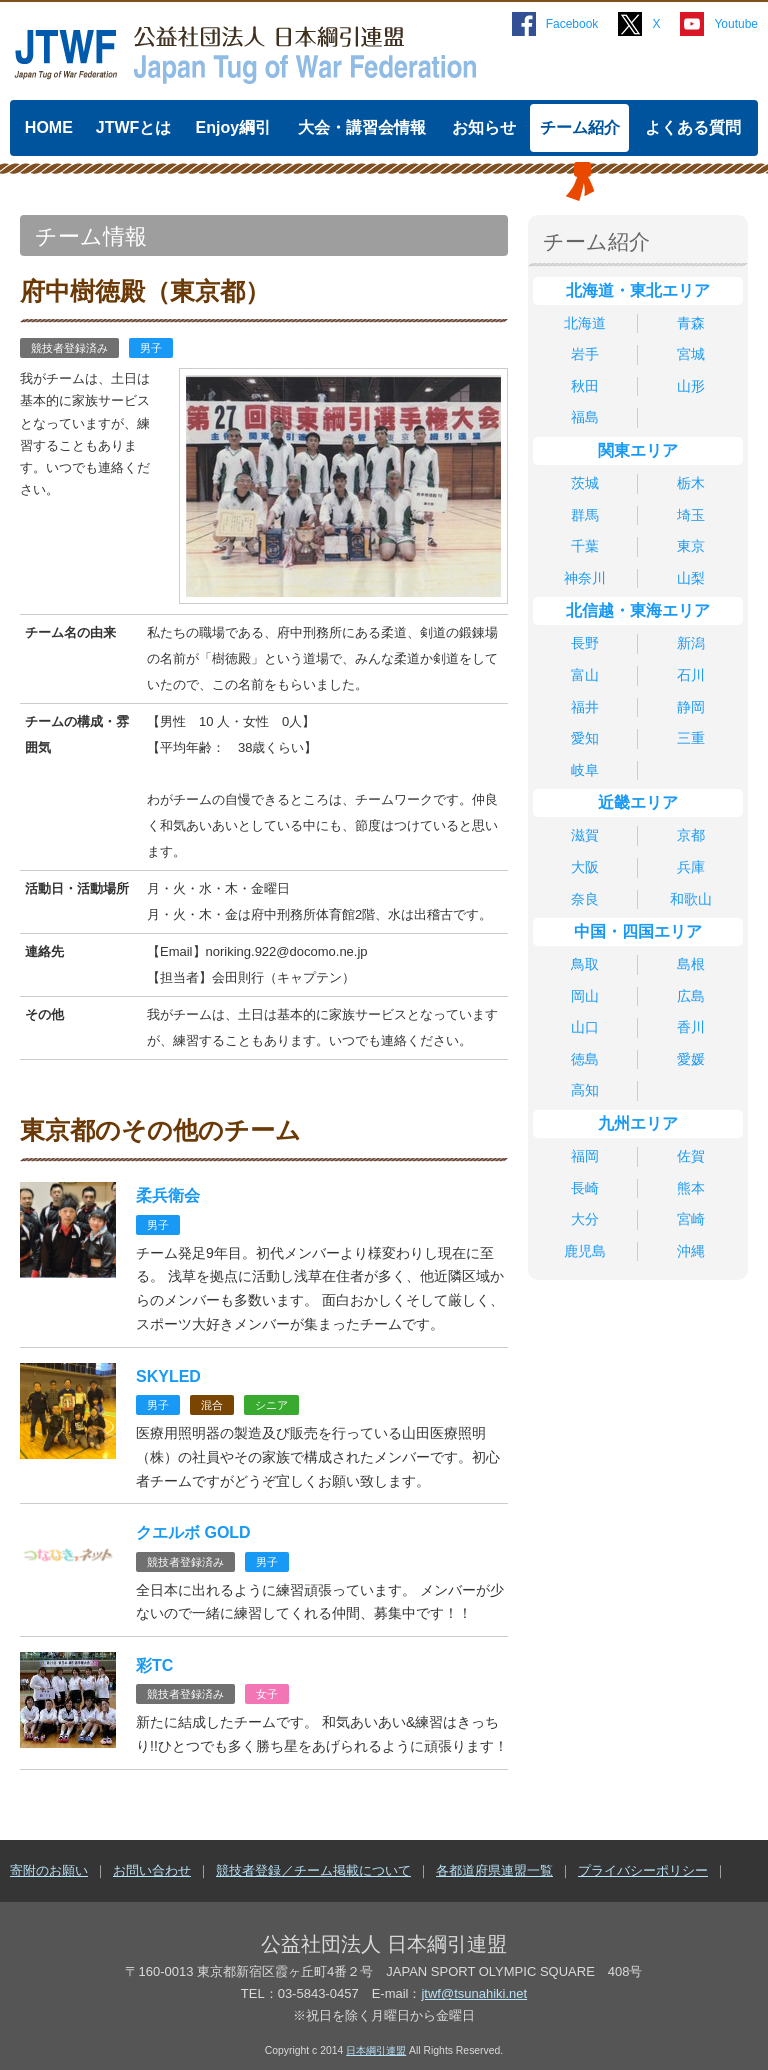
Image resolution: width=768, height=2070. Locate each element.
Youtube (736, 24)
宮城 (691, 354)
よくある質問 (693, 127)
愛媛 (691, 1059)
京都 (691, 835)
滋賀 (585, 835)
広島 (691, 996)
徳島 (585, 1059)
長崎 (585, 1188)
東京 (691, 546)
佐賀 (691, 1156)
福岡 (585, 1156)
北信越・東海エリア (638, 610)
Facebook (572, 24)
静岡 (691, 707)
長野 (585, 643)
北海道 (585, 323)
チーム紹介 (580, 127)
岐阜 (585, 770)
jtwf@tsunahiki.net (474, 1993)
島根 (691, 964)
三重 (691, 738)
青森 (691, 323)
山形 (691, 386)
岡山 (585, 996)
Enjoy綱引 (234, 127)
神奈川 (585, 578)
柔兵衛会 (168, 1195)
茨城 (585, 483)
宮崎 (691, 1219)
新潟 (691, 643)
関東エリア (638, 450)
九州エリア (638, 1123)
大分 (585, 1219)
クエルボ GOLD (193, 1532)
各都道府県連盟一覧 (494, 1870)
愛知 (585, 738)
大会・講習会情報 (362, 127)
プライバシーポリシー (643, 1870)
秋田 (585, 386)
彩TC (154, 1665)
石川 (691, 675)
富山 (585, 675)
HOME (49, 127)
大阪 (585, 867)
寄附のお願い (49, 1870)
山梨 (691, 578)
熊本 (691, 1188)
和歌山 (691, 899)
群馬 (585, 515)
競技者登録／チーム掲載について (313, 1870)
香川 (691, 1027)
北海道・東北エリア (638, 290)
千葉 (585, 546)
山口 (585, 1027)
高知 (585, 1090)
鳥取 (585, 964)
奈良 (585, 899)
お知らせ (484, 127)
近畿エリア (638, 802)
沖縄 (691, 1251)
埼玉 (691, 515)
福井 (585, 707)
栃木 (691, 483)
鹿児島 (585, 1251)
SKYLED (168, 1376)
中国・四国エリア (638, 931)
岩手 (585, 354)
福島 (585, 417)
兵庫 (691, 867)
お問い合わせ (152, 1870)
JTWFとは (134, 127)
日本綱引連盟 (376, 2050)
